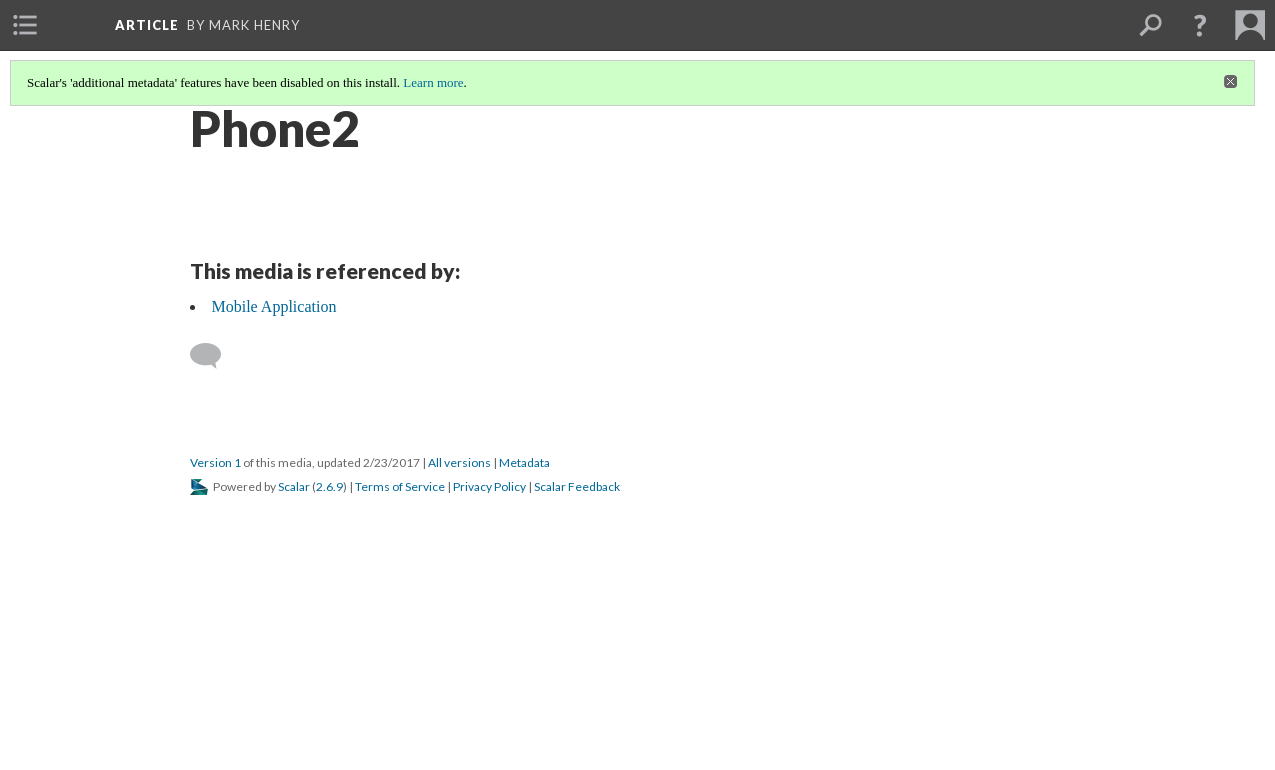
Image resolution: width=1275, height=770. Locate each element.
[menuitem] (25, 25)
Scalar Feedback (577, 486)
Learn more (433, 82)
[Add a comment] (214, 356)
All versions (459, 462)
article (147, 25)
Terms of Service (400, 486)
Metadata (524, 462)
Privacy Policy (489, 486)
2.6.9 (329, 486)
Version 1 (215, 462)
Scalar (294, 486)
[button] (1200, 25)
